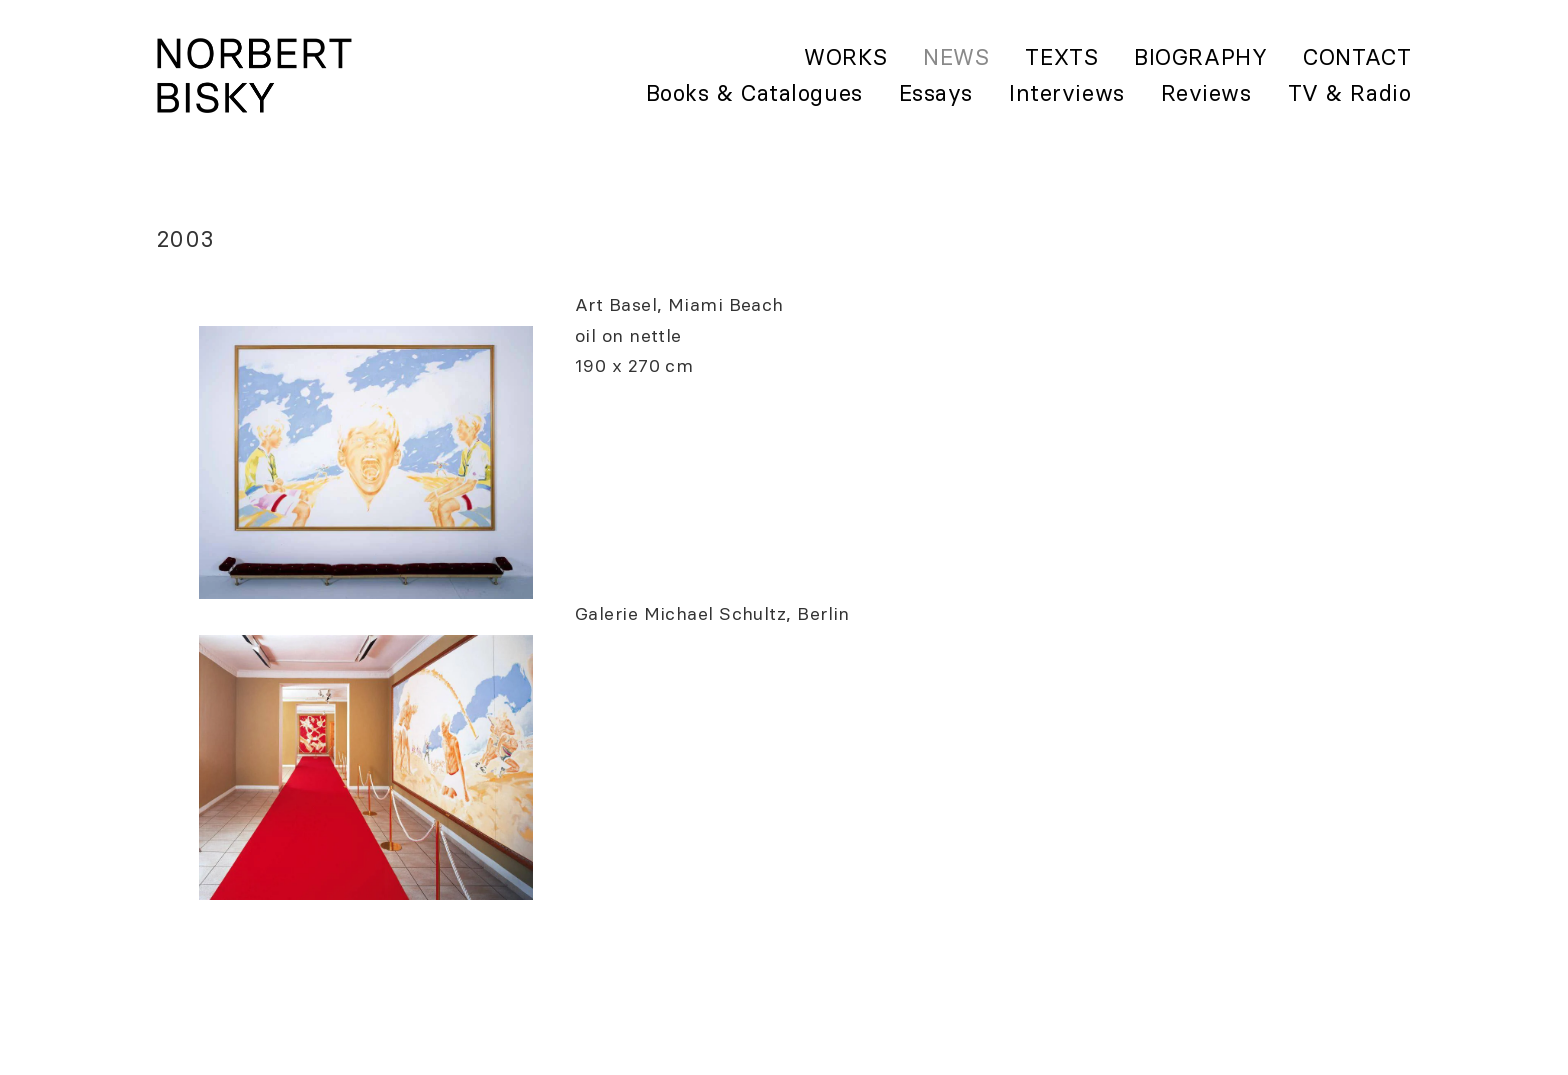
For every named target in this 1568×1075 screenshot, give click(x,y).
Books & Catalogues (754, 93)
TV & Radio (1350, 93)
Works (845, 57)
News (956, 57)
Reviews (1206, 93)
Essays (936, 93)
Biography (1200, 57)
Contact (1357, 57)
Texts (1061, 57)
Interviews (1067, 93)
